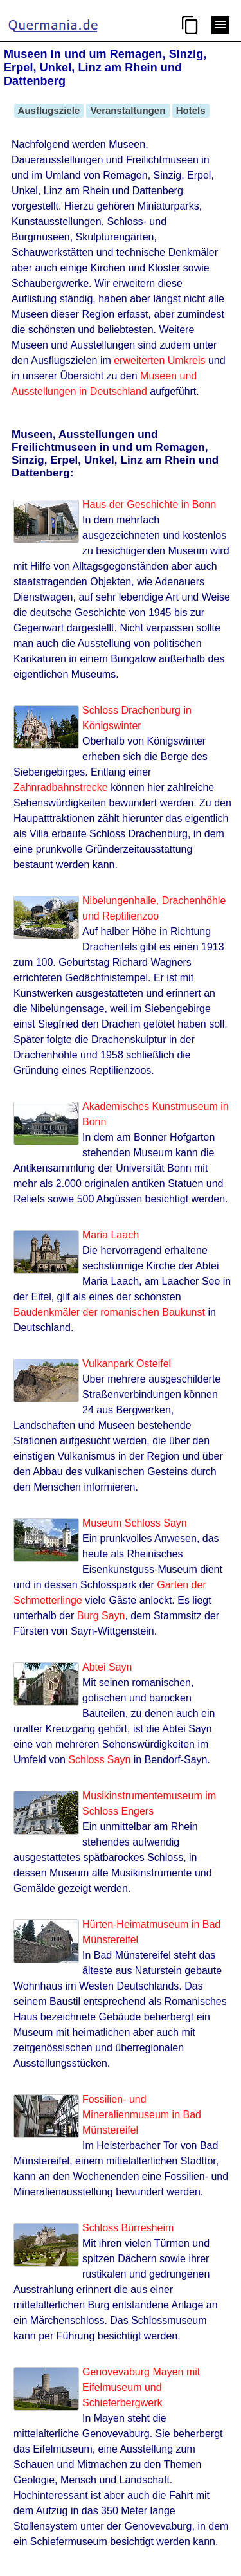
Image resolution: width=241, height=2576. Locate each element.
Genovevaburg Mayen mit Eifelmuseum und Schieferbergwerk (141, 2387)
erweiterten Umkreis (159, 360)
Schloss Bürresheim (128, 2227)
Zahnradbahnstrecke (60, 787)
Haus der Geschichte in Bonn (149, 504)
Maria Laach (110, 1234)
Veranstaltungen (127, 110)
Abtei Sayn (107, 1667)
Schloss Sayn (99, 1759)
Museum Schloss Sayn (134, 1523)
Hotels (191, 110)
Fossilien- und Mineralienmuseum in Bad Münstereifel (141, 2115)
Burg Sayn (101, 1615)
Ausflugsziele (48, 110)
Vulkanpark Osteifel (126, 1363)
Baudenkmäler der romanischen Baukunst (109, 1312)
